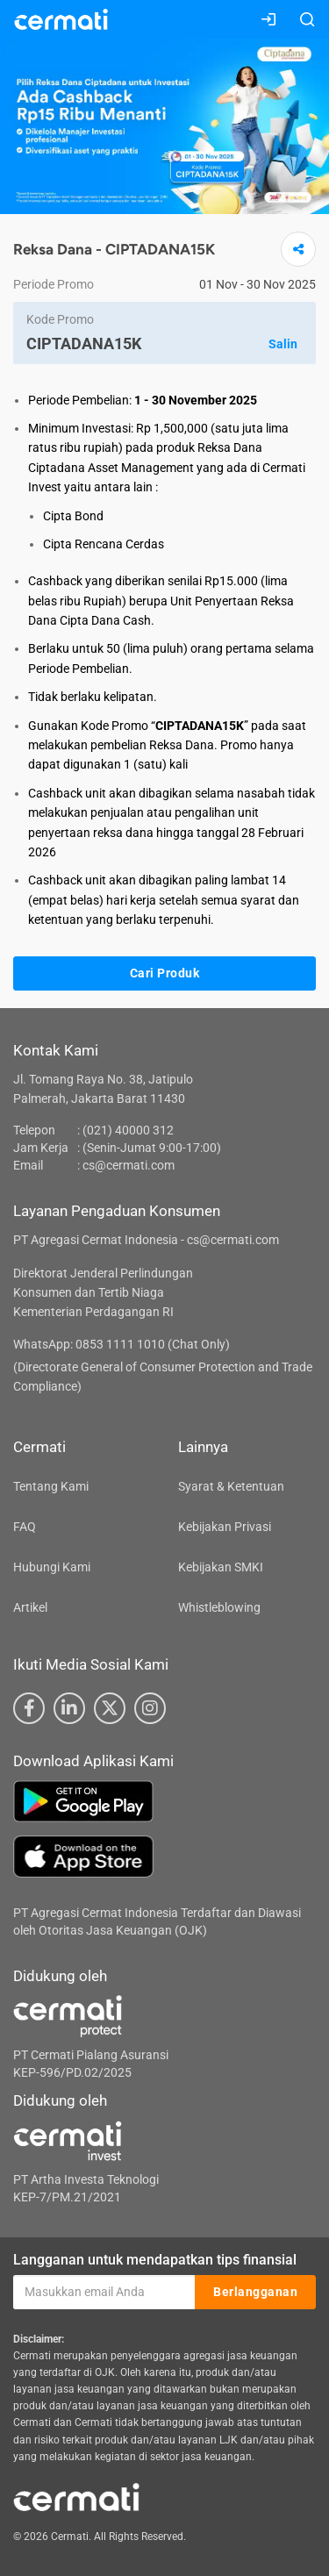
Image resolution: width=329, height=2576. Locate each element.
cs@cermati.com (128, 1165)
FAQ (24, 1527)
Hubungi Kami (51, 1567)
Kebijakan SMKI (220, 1567)
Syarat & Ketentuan (231, 1486)
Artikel (30, 1607)
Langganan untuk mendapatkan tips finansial (155, 2259)
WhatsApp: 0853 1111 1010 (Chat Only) (121, 1344)
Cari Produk (165, 973)
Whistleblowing (219, 1607)
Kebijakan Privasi (224, 1527)
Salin (282, 344)
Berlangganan (255, 2292)
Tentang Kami (51, 1486)
